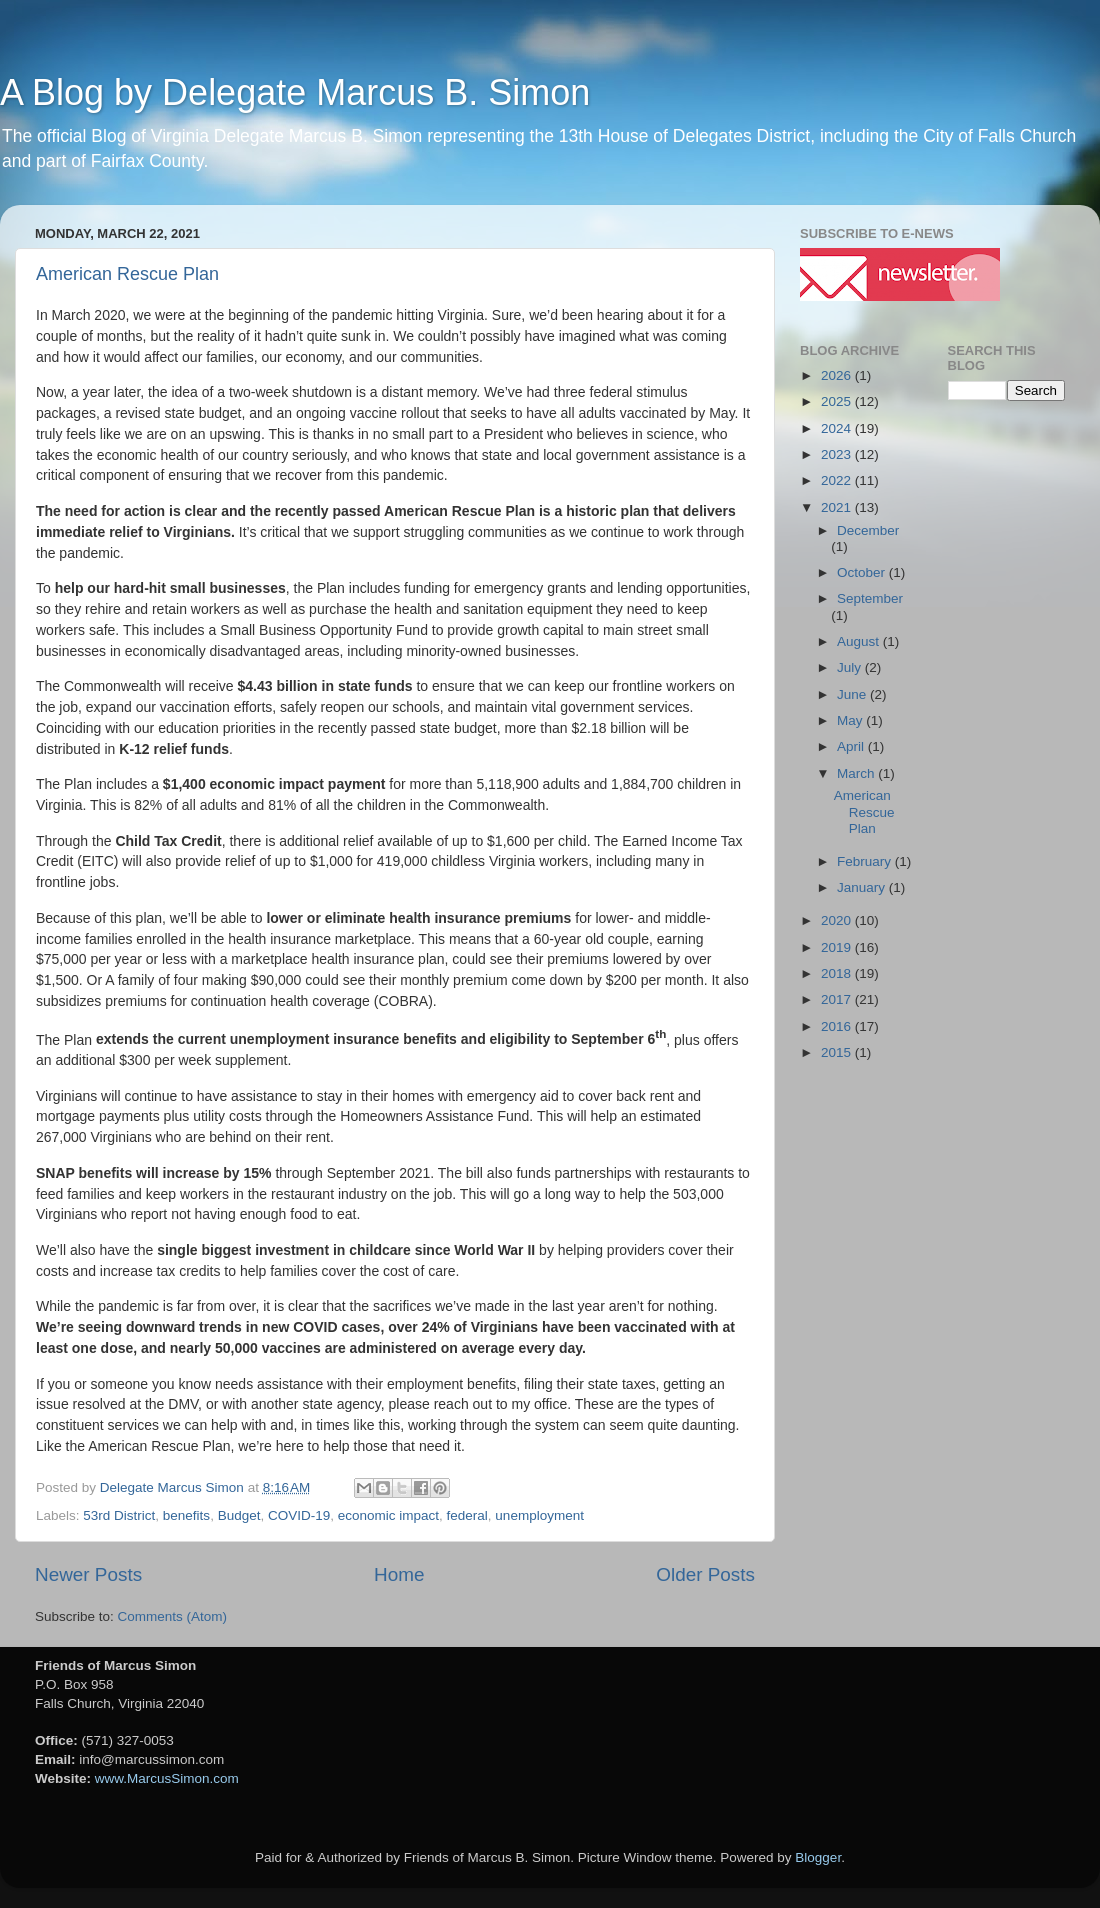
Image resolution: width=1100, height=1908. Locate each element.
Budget (239, 1515)
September (870, 598)
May (851, 720)
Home (399, 1574)
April (852, 746)
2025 (838, 401)
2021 (838, 507)
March (857, 773)
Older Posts (705, 1574)
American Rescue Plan (127, 274)
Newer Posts (88, 1574)
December (868, 530)
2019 (838, 947)
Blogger (818, 1857)
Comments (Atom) (173, 1616)
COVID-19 (299, 1515)
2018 (838, 973)
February (866, 861)
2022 (838, 480)
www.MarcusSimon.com (167, 1778)
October (863, 572)
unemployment (539, 1515)
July (851, 667)
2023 (838, 454)
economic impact (388, 1515)
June (853, 694)
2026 (838, 375)
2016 (838, 1026)
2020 (838, 920)
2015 (838, 1052)
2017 (838, 999)
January (863, 887)
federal (467, 1515)
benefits (186, 1515)
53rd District (119, 1515)
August (860, 641)
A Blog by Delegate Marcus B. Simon (295, 92)
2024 (838, 428)
